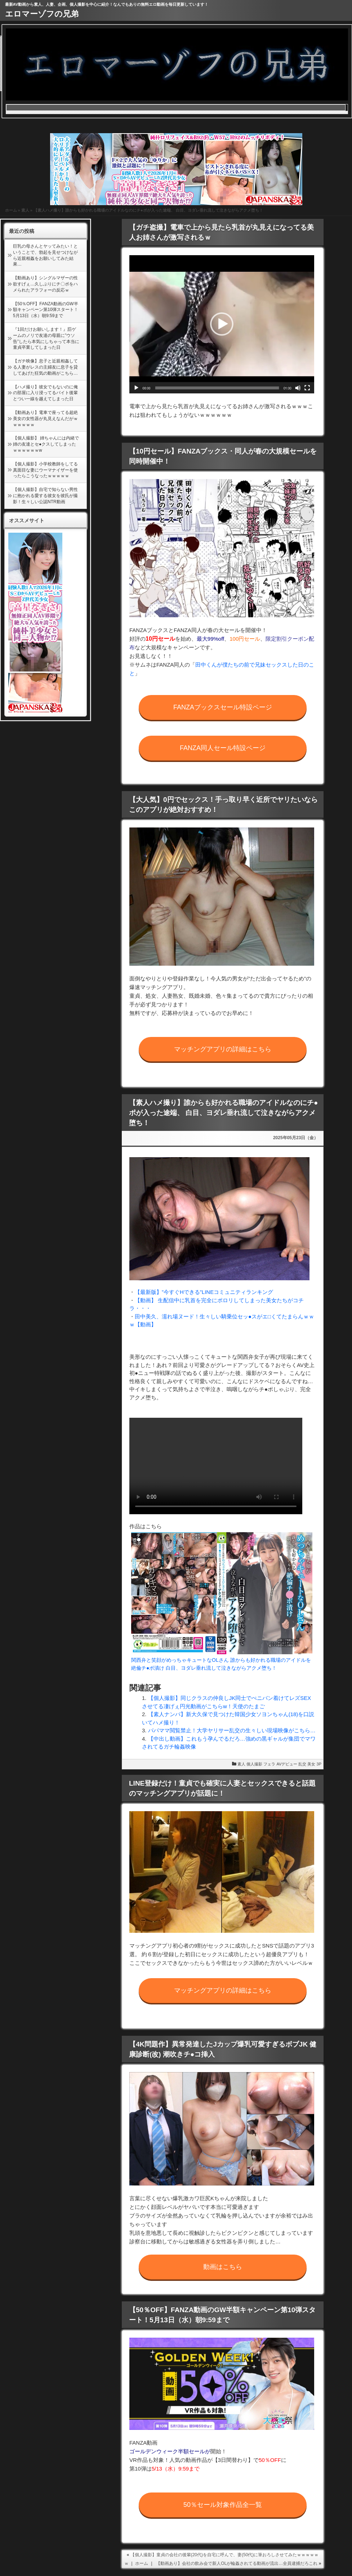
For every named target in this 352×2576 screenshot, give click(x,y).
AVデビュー (286, 1764)
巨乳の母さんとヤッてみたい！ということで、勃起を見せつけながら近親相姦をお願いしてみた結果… (45, 255)
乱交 (302, 1764)
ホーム (11, 210)
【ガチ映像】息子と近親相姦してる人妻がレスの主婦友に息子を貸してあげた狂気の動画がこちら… (45, 367)
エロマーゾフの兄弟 (42, 13)
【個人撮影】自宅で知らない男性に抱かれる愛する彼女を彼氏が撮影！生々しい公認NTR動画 (45, 495)
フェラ (269, 1764)
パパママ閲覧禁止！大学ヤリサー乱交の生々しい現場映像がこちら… (232, 1730)
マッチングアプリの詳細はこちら (222, 1049)
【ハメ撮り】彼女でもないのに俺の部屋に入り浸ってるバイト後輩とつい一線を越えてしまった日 (45, 393)
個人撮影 (254, 1764)
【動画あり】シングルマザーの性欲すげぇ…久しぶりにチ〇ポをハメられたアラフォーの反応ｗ (45, 284)
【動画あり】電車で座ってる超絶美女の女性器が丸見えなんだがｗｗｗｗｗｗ (45, 418)
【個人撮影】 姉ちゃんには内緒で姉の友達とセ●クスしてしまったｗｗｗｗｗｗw (46, 444)
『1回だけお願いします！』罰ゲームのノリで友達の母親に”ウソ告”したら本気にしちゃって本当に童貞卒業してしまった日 (46, 338)
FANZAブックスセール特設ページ (222, 707)
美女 (311, 1764)
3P (319, 1764)
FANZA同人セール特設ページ (223, 748)
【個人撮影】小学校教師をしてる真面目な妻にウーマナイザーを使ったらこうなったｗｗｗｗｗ (45, 470)
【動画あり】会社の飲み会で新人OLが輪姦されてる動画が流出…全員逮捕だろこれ (236, 2563)
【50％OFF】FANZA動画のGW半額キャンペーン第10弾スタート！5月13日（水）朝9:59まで (45, 310)
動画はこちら (222, 2266)
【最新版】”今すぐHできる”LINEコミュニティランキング (204, 1292)
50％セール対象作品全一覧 (222, 2504)
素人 (25, 210)
